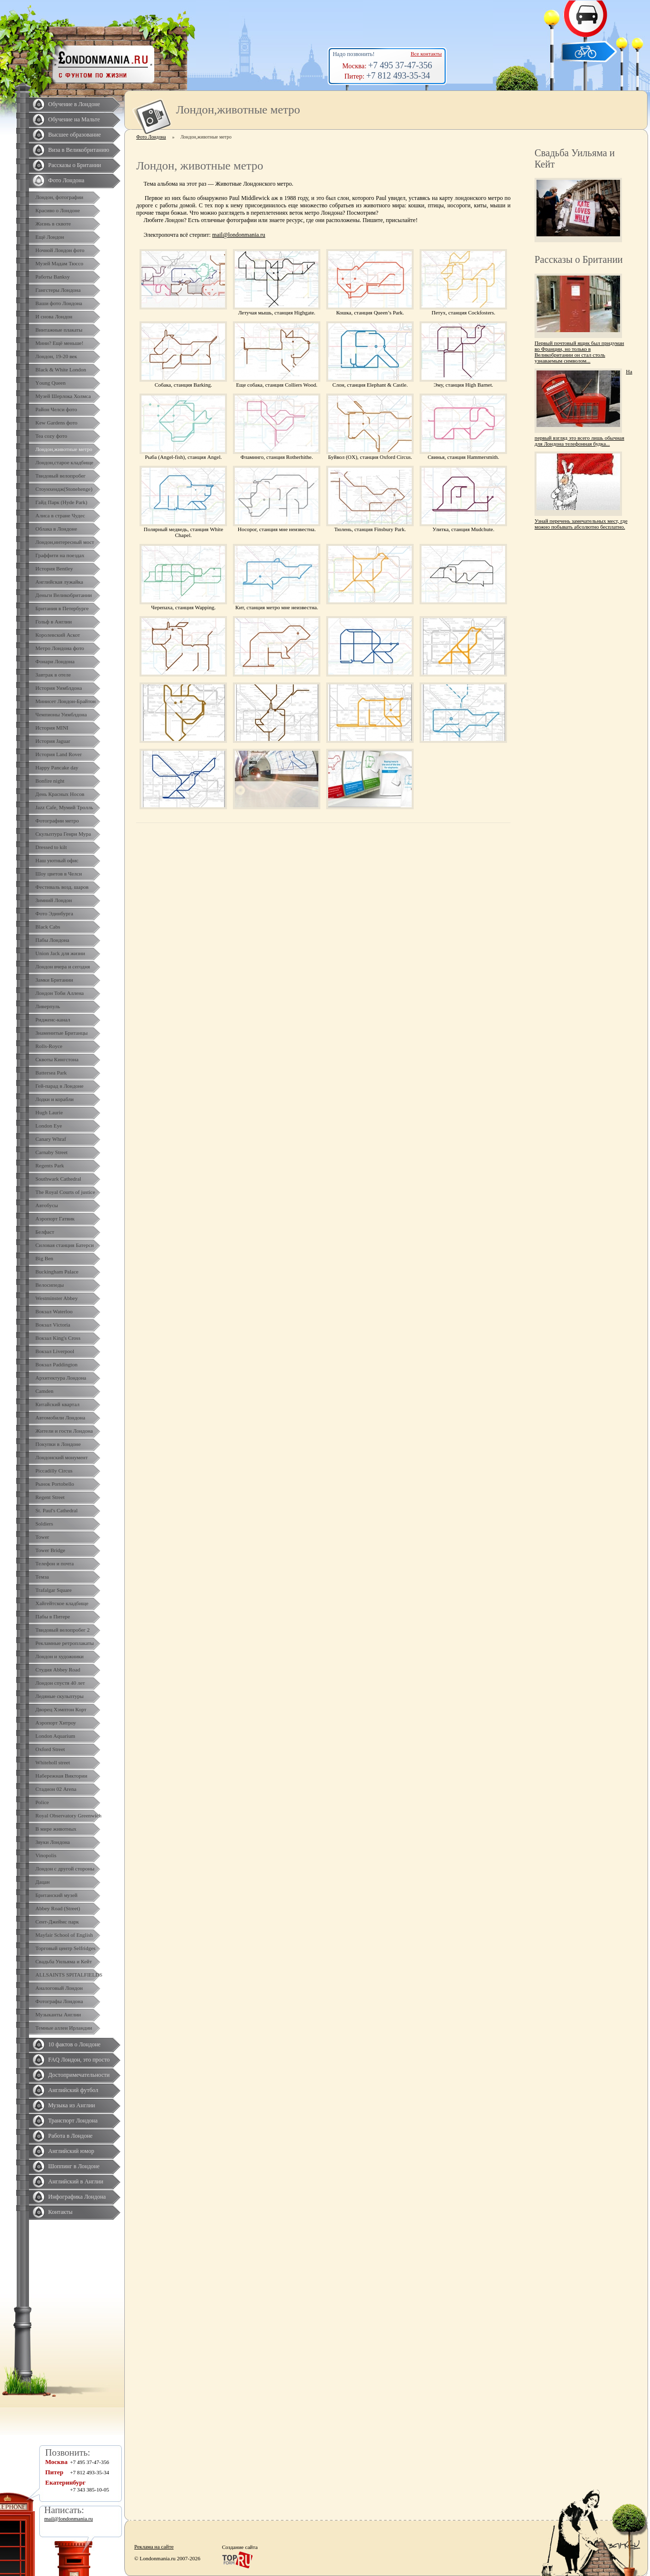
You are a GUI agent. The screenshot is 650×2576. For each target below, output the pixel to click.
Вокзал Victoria (52, 1325)
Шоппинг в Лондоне (74, 2166)
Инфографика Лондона (77, 2196)
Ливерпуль (47, 1006)
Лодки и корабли (54, 1099)
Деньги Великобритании (63, 595)
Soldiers (44, 1524)
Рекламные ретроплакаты (64, 1643)
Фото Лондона (66, 180)
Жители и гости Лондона (64, 1431)
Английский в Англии (75, 2181)
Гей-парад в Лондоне (59, 1086)
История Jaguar (52, 741)
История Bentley (54, 568)
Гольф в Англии (53, 621)
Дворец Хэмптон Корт (60, 1709)
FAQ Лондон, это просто (79, 2059)
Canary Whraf (50, 1139)
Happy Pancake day (56, 767)
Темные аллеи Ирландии (63, 2028)
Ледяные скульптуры (59, 1696)
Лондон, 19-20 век (56, 356)
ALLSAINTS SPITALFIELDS (68, 1975)
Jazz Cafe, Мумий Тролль (64, 807)
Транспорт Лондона (73, 2120)
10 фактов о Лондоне (74, 2044)
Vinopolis (46, 1855)
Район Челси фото (56, 409)
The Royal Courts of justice (65, 1192)
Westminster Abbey (56, 1298)
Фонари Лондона (55, 661)
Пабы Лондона (52, 940)
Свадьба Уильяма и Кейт (63, 1961)
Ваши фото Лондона (58, 303)
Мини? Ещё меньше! (59, 343)
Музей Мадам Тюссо (59, 263)
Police (42, 1802)
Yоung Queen (50, 383)
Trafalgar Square (53, 1590)
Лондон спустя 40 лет (60, 1683)
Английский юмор (71, 2151)
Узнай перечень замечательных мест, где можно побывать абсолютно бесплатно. (581, 524)
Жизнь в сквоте (53, 223)
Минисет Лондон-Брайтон (65, 701)
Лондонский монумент (61, 1457)
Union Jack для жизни (60, 953)
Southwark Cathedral (58, 1179)
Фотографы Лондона (59, 2001)
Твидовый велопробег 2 (62, 1630)
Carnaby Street (51, 1152)
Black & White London (60, 369)
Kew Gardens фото (56, 422)
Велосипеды (49, 1285)
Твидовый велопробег (60, 476)
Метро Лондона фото (59, 648)
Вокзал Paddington (56, 1364)
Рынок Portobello (54, 1484)
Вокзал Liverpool (54, 1351)
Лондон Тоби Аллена (59, 993)
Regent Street (50, 1497)
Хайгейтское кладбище (61, 1603)
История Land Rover (58, 754)
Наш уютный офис (57, 860)
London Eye (48, 1126)
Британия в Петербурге (62, 608)
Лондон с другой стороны (64, 1868)
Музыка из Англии (71, 2105)
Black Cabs (47, 927)
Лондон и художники (59, 1656)
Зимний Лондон (53, 900)
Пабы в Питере (52, 1616)
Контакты (60, 2211)
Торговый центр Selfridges (65, 1948)
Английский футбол (73, 2090)
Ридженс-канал (52, 1019)
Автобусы (46, 1205)
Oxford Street (50, 1749)
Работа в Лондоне (70, 2135)
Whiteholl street (52, 1762)
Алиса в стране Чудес (60, 515)
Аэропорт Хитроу (55, 1723)
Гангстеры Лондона (58, 290)
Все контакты (426, 54)
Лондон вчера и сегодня (62, 966)
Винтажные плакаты (59, 330)
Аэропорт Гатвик (55, 1218)
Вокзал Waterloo (54, 1311)
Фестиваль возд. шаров (61, 887)
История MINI (51, 728)
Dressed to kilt (51, 847)
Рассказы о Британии (74, 165)
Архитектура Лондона (60, 1378)
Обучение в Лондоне (74, 104)
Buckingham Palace (57, 1271)
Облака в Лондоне (56, 529)
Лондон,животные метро (63, 449)
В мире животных (56, 1829)
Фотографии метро (57, 820)
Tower (42, 1537)
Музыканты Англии (58, 2014)
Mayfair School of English (64, 1935)
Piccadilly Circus (53, 1470)
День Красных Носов (60, 794)
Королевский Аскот (57, 635)
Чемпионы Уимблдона (61, 714)
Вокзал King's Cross (58, 1338)
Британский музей (56, 1895)
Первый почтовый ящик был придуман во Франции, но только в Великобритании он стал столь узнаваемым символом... (579, 352)
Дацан (42, 1882)
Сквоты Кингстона (57, 1059)
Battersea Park (51, 1073)
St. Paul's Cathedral (56, 1510)
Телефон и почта (54, 1563)
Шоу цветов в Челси (58, 874)
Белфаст (44, 1232)
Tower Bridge (50, 1550)
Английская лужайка (59, 582)
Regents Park (49, 1165)
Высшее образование (74, 134)
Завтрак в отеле (53, 675)
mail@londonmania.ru (238, 234)
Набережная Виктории (61, 1776)
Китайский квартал (57, 1404)
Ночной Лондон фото (60, 250)
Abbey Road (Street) (57, 1908)
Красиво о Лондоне (57, 210)
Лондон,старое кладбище (64, 462)
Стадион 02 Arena (55, 1789)
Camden (44, 1391)
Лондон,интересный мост (64, 542)
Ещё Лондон (49, 237)
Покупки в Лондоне (58, 1444)
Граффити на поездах (60, 555)
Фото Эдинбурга (54, 913)
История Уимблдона (58, 688)
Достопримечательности (79, 2074)
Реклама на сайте (153, 2546)
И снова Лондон (53, 316)
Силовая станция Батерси (64, 1245)
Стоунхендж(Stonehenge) (63, 489)
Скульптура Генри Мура (63, 834)
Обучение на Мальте (74, 119)
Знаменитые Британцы (61, 1033)
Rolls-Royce (48, 1046)
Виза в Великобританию (78, 149)
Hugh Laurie (49, 1112)
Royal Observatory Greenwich (68, 1815)
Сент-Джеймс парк (57, 1922)
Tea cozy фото (51, 436)
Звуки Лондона (52, 1842)
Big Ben (44, 1258)
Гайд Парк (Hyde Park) (61, 502)
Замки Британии (54, 980)
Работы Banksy (52, 277)
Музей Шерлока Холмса (63, 396)
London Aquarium (55, 1736)
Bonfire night (49, 781)
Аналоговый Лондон (59, 1988)
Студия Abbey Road (57, 1669)
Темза (42, 1577)
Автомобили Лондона (60, 1417)
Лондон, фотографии (59, 197)
